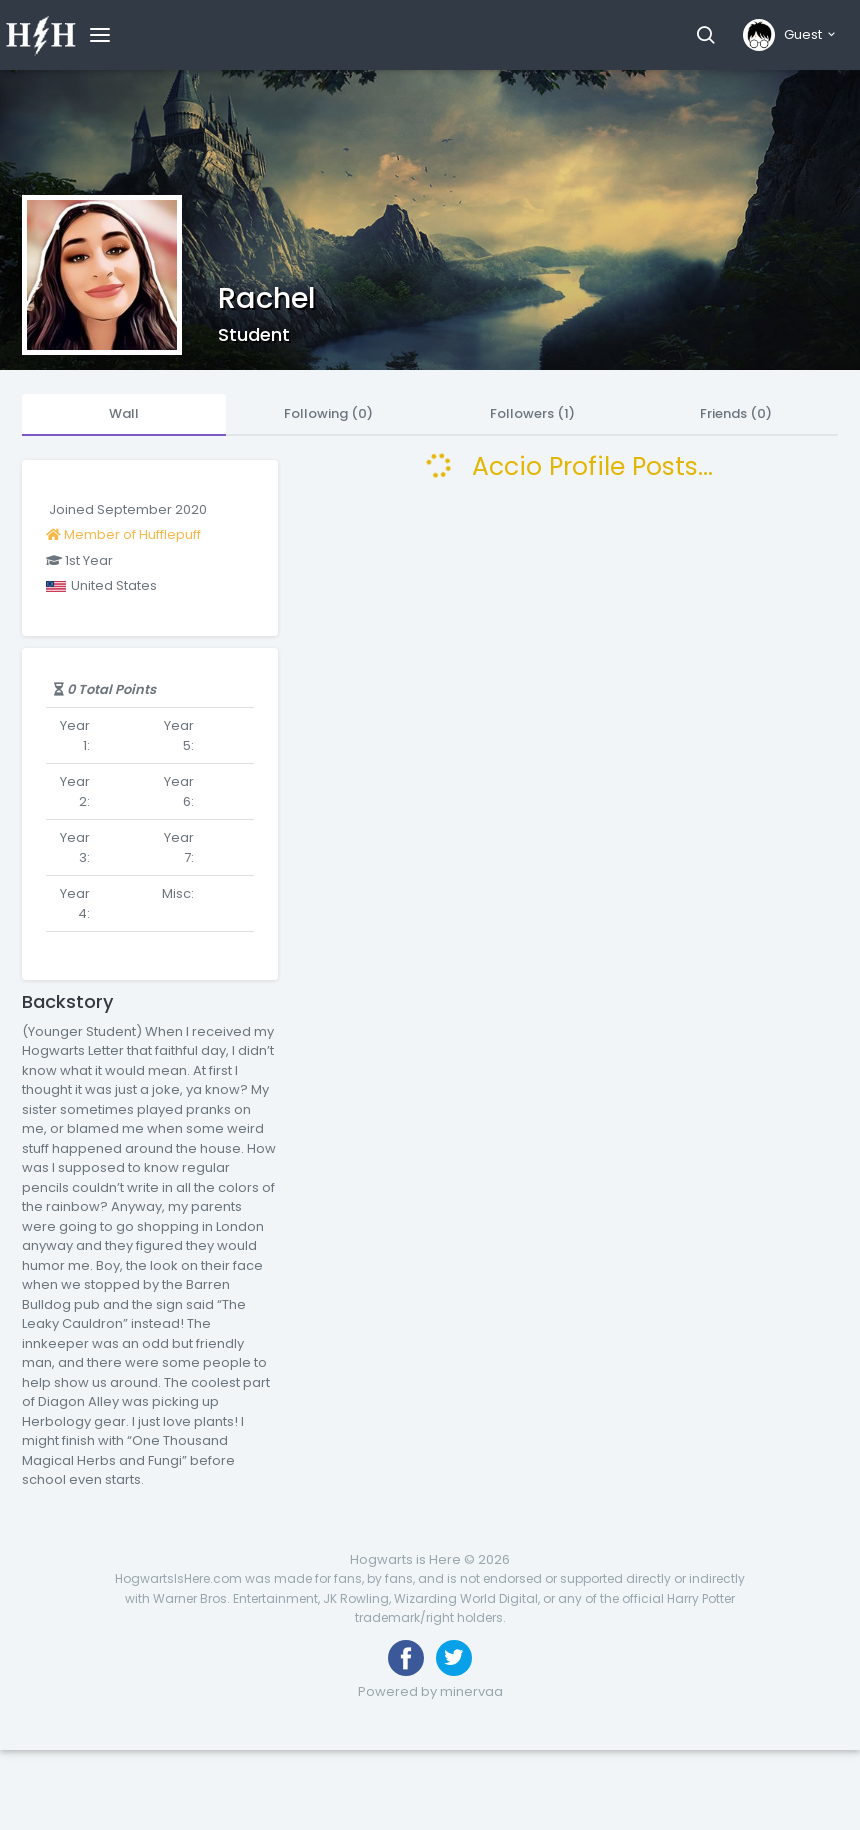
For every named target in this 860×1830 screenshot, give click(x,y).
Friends (736, 413)
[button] (705, 35)
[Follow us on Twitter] (454, 1658)
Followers (532, 413)
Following (328, 413)
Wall (124, 413)
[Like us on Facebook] (406, 1658)
